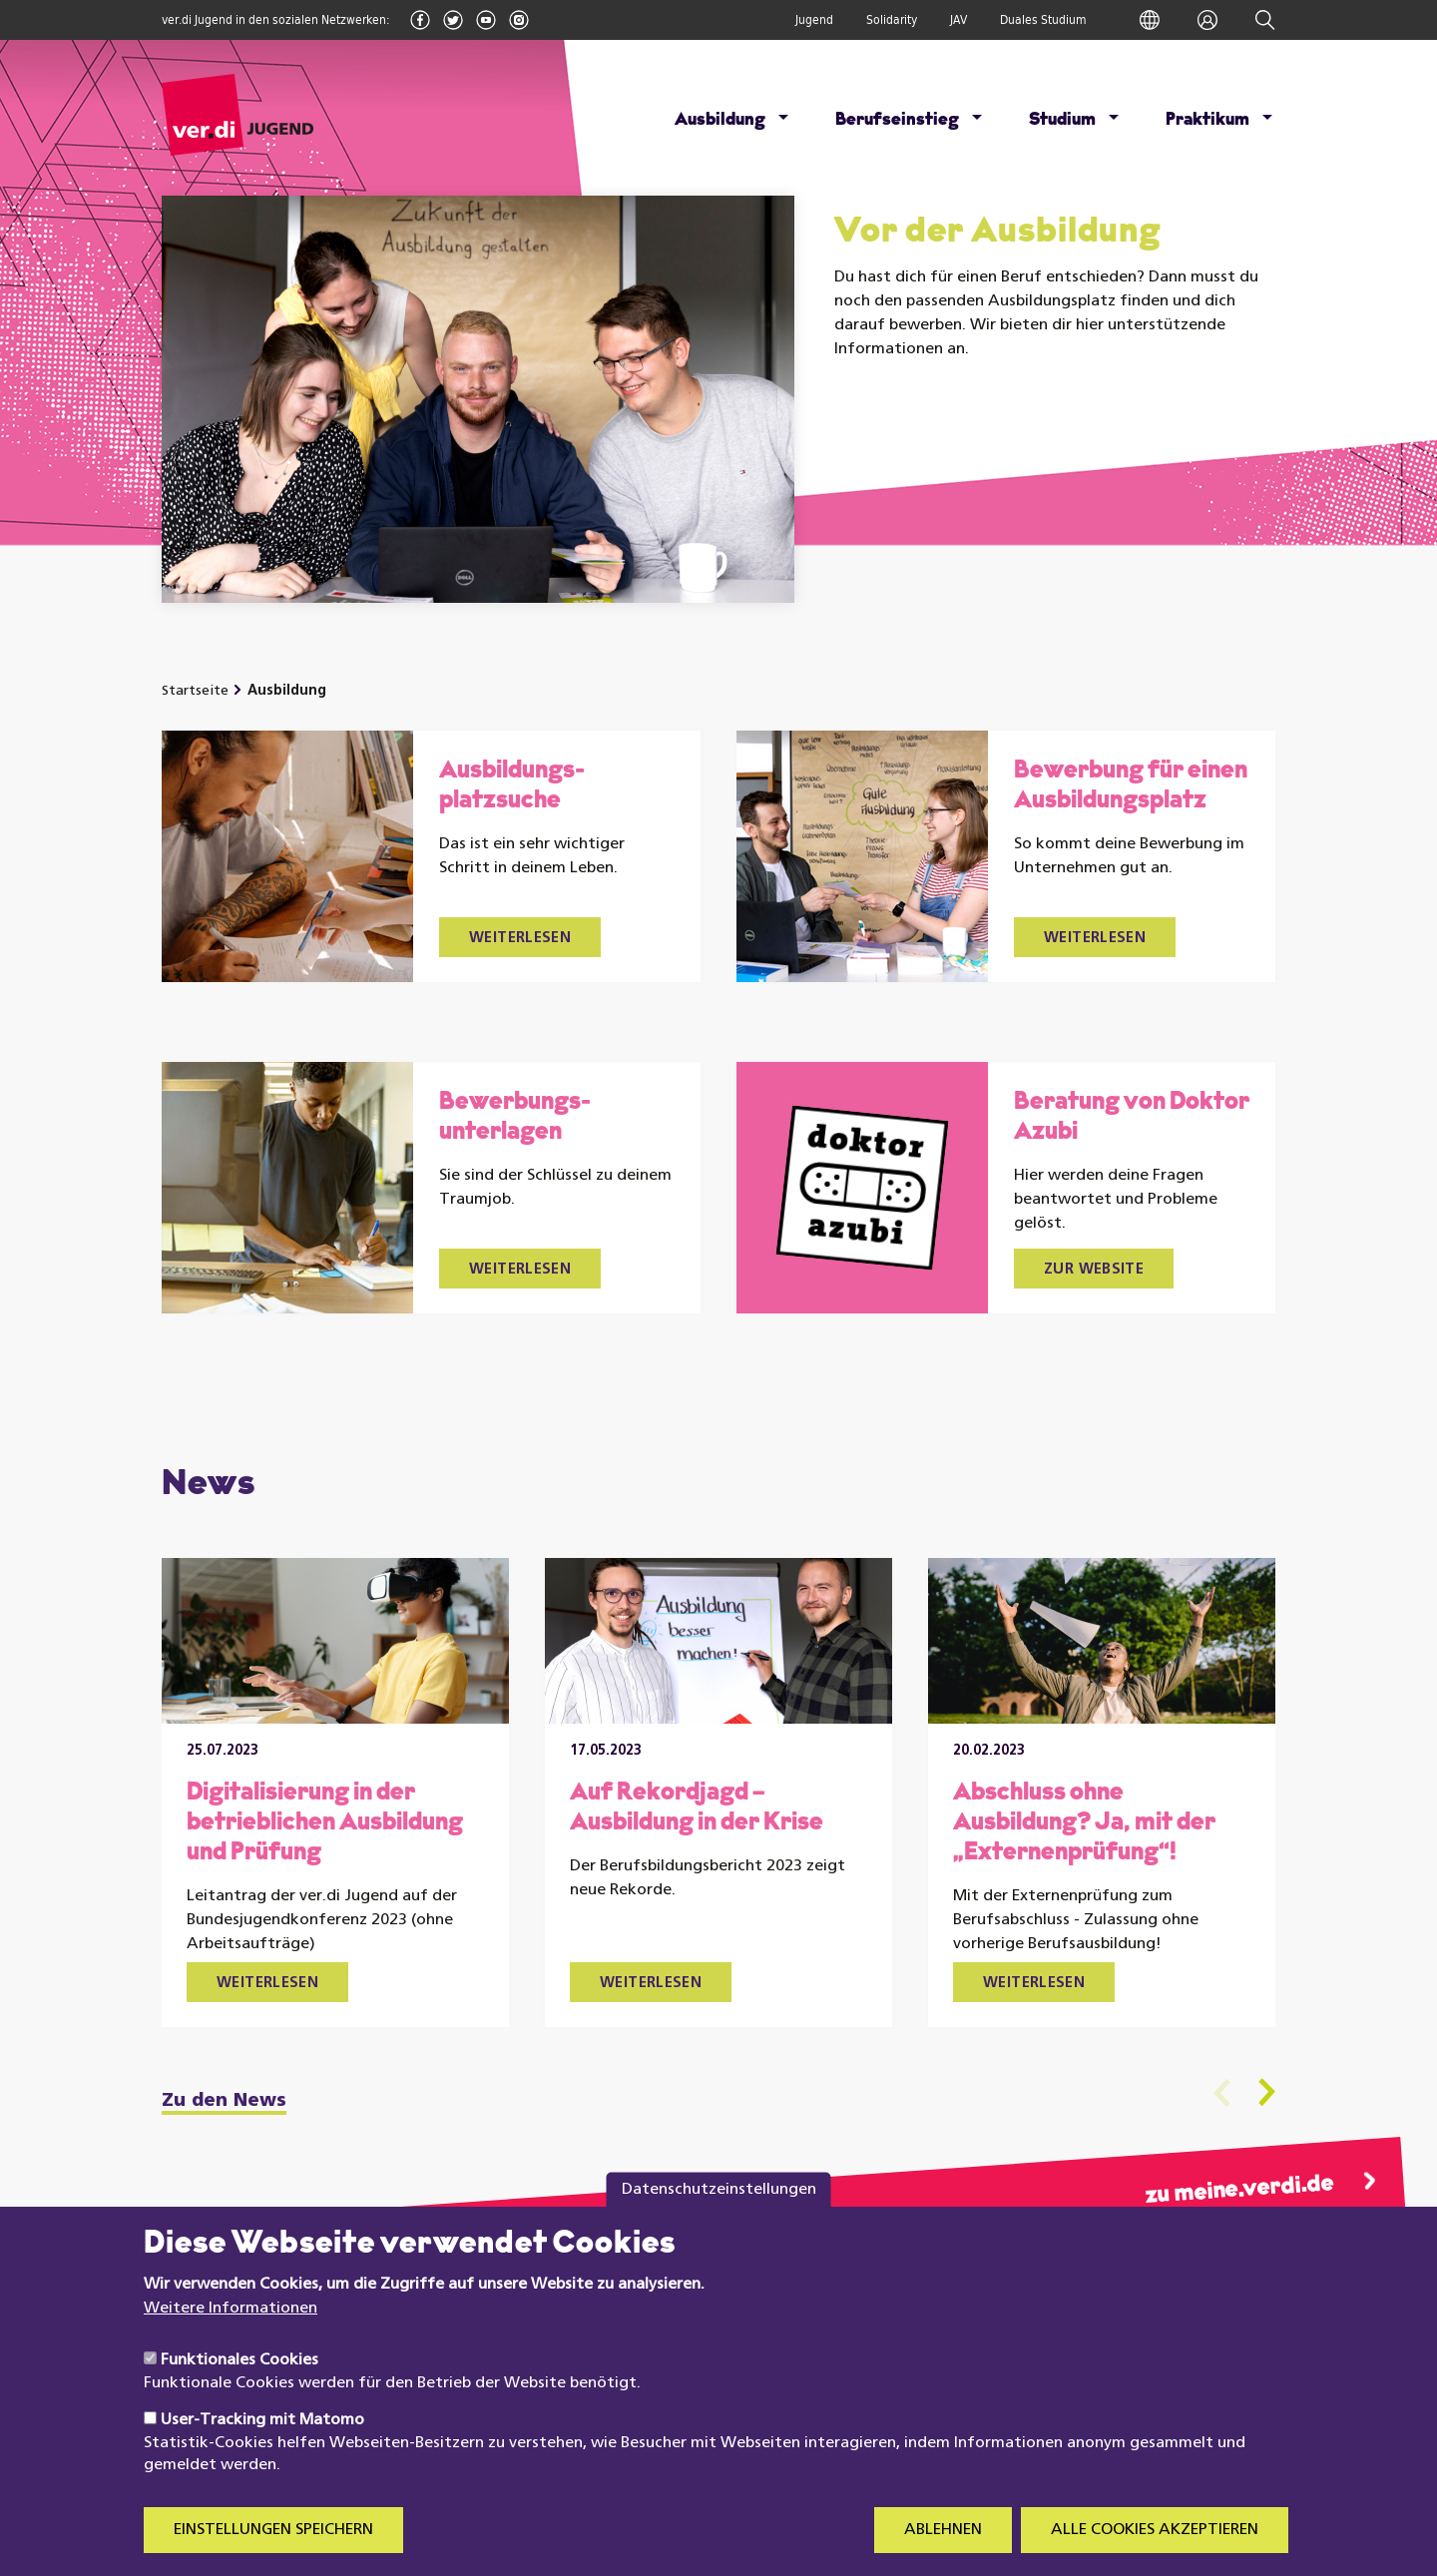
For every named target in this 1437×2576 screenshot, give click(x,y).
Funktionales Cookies (239, 2391)
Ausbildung (720, 120)
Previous (1221, 2092)
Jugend (814, 20)
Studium (1062, 120)
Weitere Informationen (230, 2338)
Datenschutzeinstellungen (719, 2220)
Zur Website (1094, 1270)
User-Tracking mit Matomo (262, 2450)
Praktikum (1207, 120)
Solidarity (891, 20)
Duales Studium (1043, 20)
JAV (958, 20)
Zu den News (224, 2102)
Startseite (195, 691)
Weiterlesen (520, 938)
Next (1266, 2092)
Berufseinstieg (897, 120)
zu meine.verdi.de (1239, 2190)
